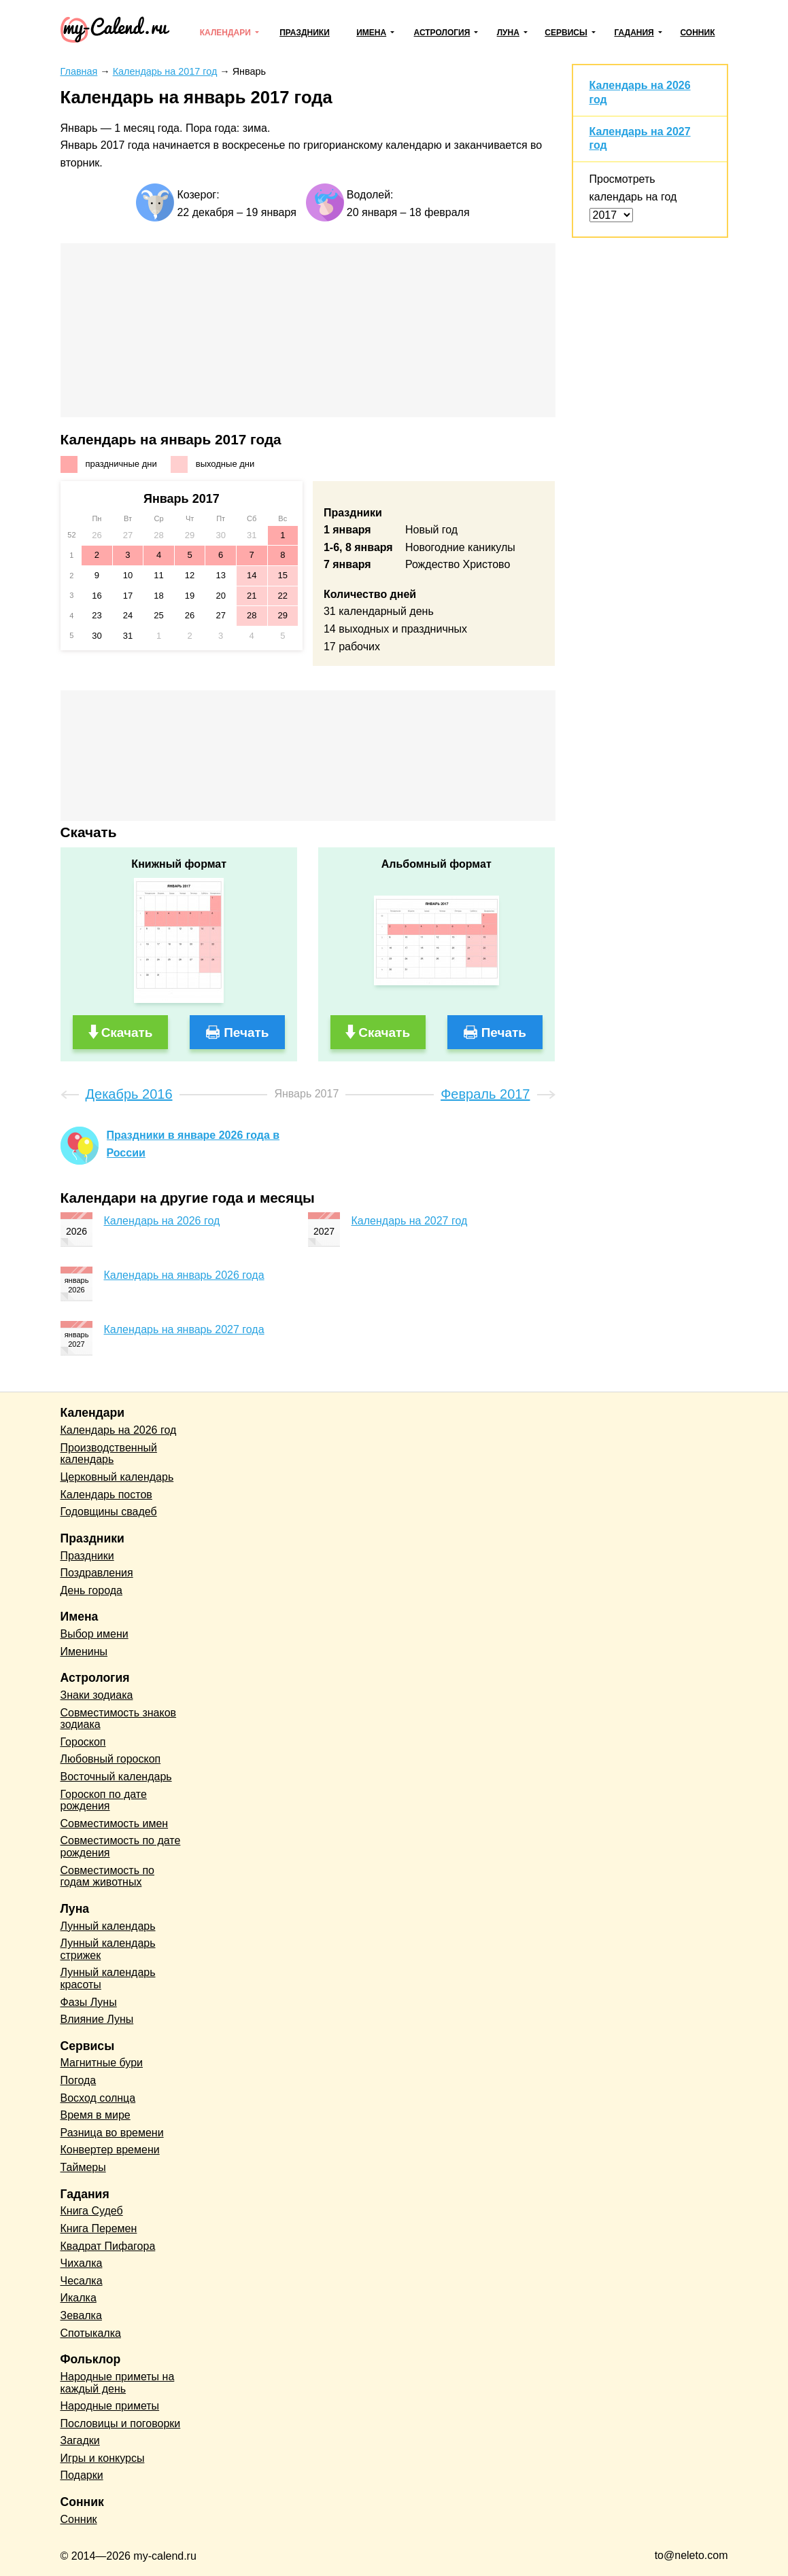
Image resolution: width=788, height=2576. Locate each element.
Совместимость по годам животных (108, 1876)
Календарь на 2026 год (162, 1221)
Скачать (127, 1032)
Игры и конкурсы (103, 2458)
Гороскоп (83, 1742)
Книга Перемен (99, 2228)
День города (91, 1590)
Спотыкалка (91, 2333)
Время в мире (96, 2115)
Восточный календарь (116, 1776)
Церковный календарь (117, 1477)
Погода (79, 2080)
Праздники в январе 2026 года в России (193, 1144)
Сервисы (566, 32)
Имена (371, 32)
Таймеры (83, 2167)
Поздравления (97, 1572)
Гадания (633, 32)
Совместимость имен (115, 1823)
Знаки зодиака (97, 1695)
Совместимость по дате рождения (121, 1846)
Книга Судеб (92, 2211)
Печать (246, 1032)
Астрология (442, 32)
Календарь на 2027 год (410, 1221)
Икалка (79, 2298)
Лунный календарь (108, 1926)
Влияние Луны (97, 2019)
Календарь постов (106, 1494)
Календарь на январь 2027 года (184, 1329)
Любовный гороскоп (111, 1759)
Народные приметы (110, 2406)
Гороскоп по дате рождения (104, 1800)
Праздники (304, 32)
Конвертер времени (110, 2149)
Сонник (697, 32)
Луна (508, 32)
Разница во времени (112, 2132)
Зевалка (81, 2315)
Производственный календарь (109, 1454)
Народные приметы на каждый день (118, 2383)
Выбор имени (95, 1634)
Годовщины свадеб (109, 1511)
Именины (84, 1651)
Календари (225, 32)
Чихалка (82, 2263)
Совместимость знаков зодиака (119, 1719)
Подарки (82, 2475)
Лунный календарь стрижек (108, 1949)
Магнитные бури (102, 2062)
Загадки (80, 2440)
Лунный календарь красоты (108, 1978)
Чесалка (82, 2281)
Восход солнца (98, 2098)
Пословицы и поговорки (121, 2423)
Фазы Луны (89, 2002)
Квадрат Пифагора (108, 2246)
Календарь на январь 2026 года (184, 1275)
